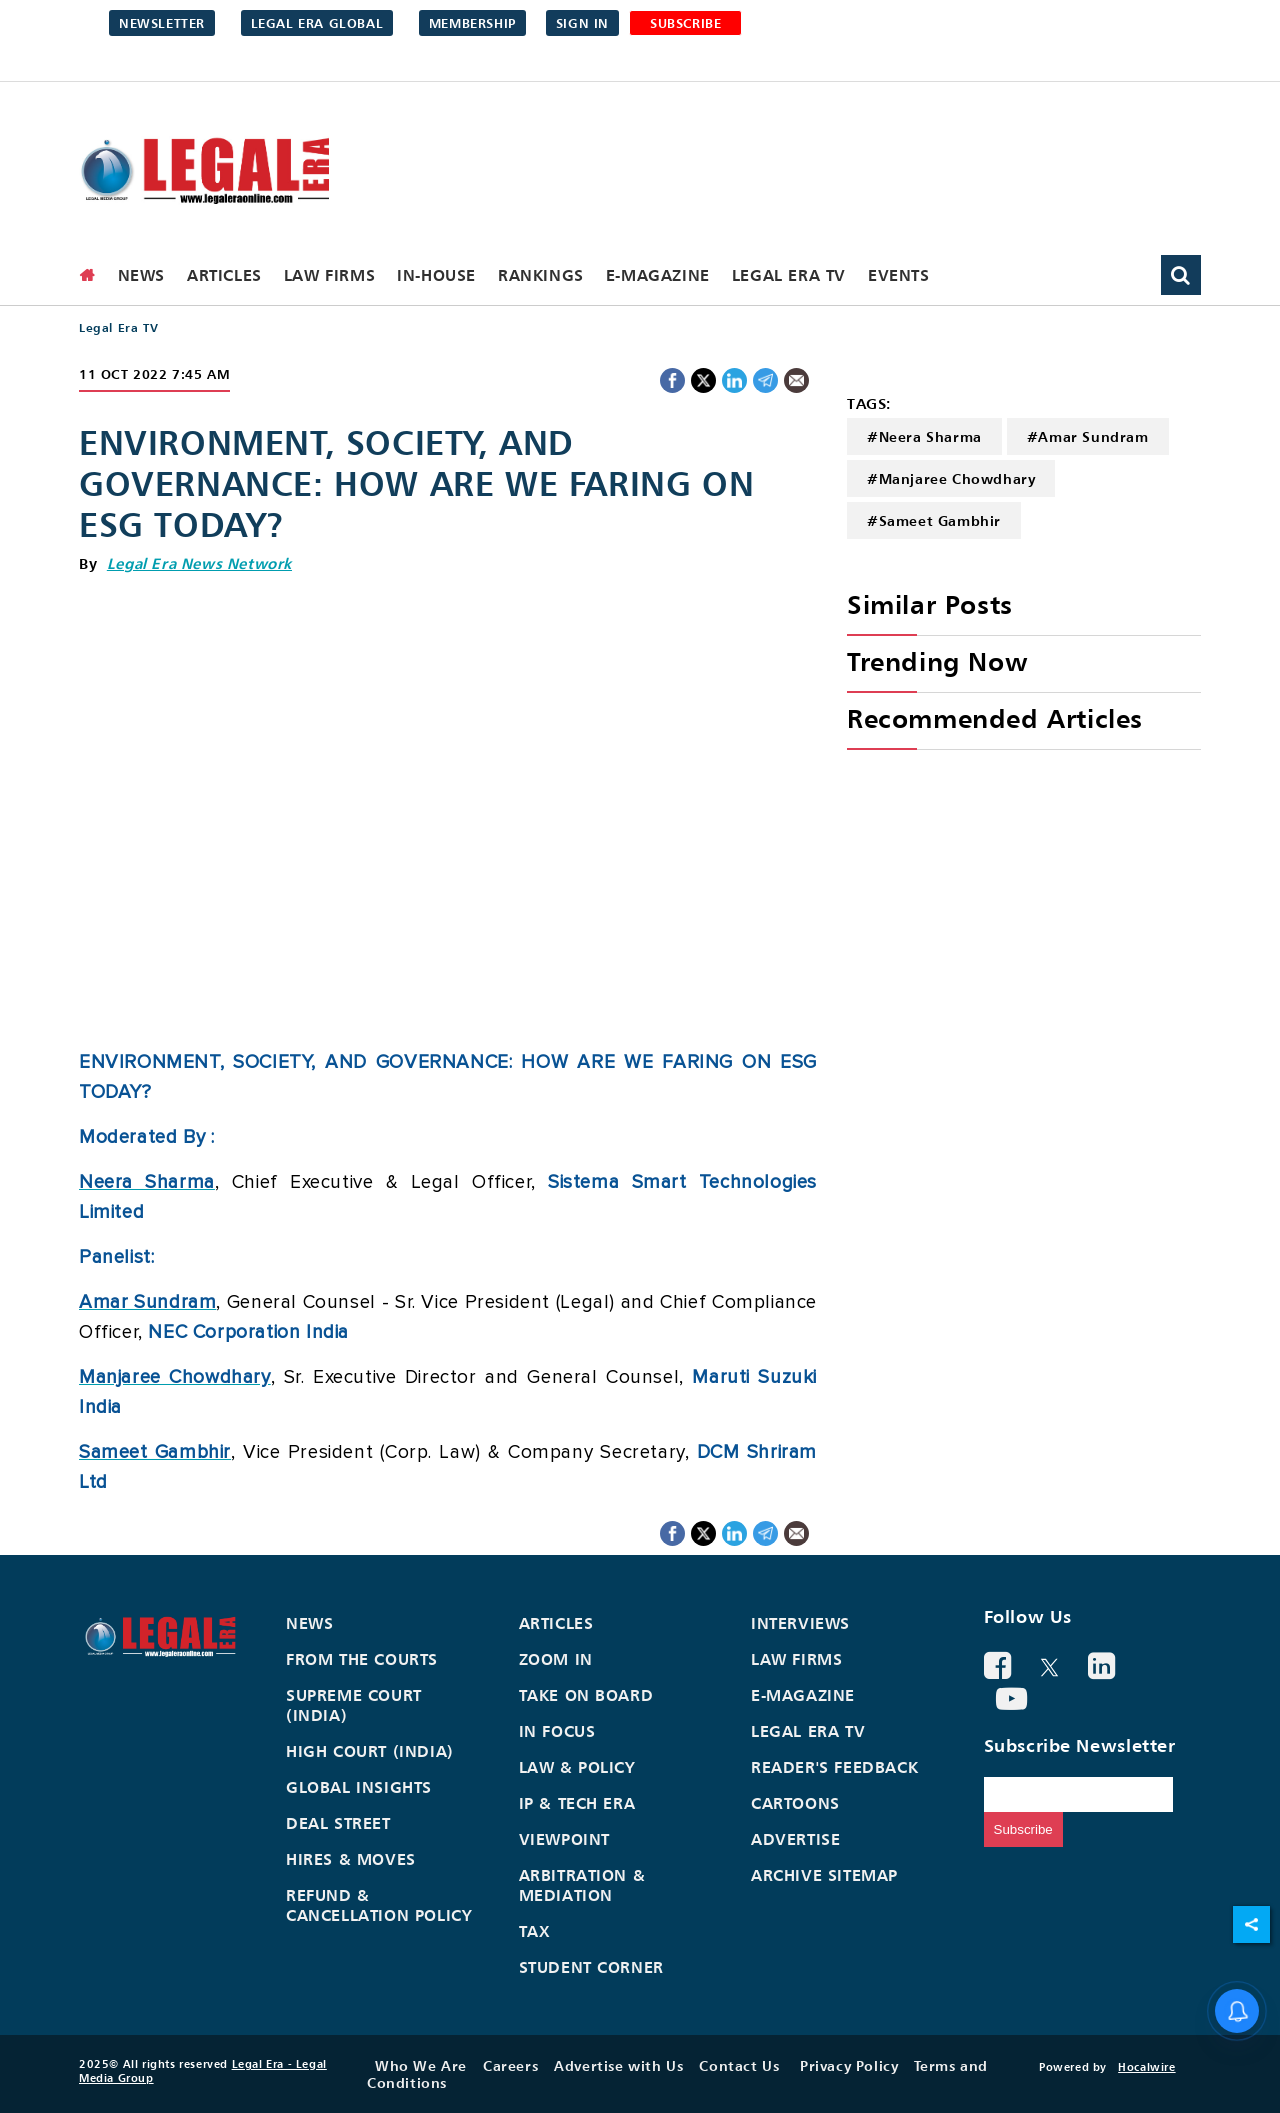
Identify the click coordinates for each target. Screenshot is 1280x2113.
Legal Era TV (789, 275)
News (141, 275)
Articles (224, 275)
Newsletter (162, 23)
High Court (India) (370, 1751)
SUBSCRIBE (685, 23)
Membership (472, 23)
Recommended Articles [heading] (995, 718)
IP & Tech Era (577, 1803)
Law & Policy (577, 1767)
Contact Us (739, 2065)
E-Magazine (658, 275)
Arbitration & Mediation (582, 1885)
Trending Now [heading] (937, 661)
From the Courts (362, 1659)
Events (899, 275)
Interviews (800, 1623)
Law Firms (329, 275)
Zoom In (556, 1659)
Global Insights (359, 1787)
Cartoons (795, 1803)
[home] (88, 275)
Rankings (541, 275)
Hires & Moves (351, 1859)
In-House (436, 275)
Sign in (582, 23)
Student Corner (591, 1967)
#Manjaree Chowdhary (951, 478)
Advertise (795, 1839)
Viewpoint (564, 1839)
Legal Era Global (317, 23)
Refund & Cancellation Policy (379, 1905)
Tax (535, 1931)
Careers (510, 2065)
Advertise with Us (618, 2065)
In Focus (557, 1731)
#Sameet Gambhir (934, 520)
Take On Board (586, 1695)
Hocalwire (1146, 2067)
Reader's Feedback (834, 1767)
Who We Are (421, 2065)
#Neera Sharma (924, 436)
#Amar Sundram (1088, 436)
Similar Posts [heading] (930, 604)
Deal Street (338, 1823)
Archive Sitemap (824, 1875)
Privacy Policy (849, 2065)
